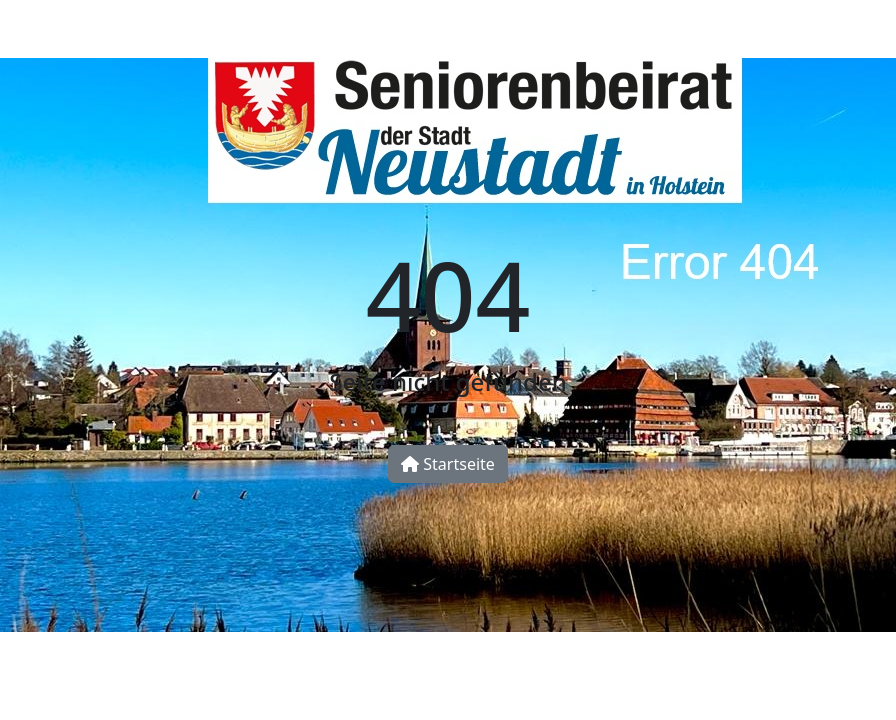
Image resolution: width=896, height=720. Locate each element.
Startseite (448, 464)
